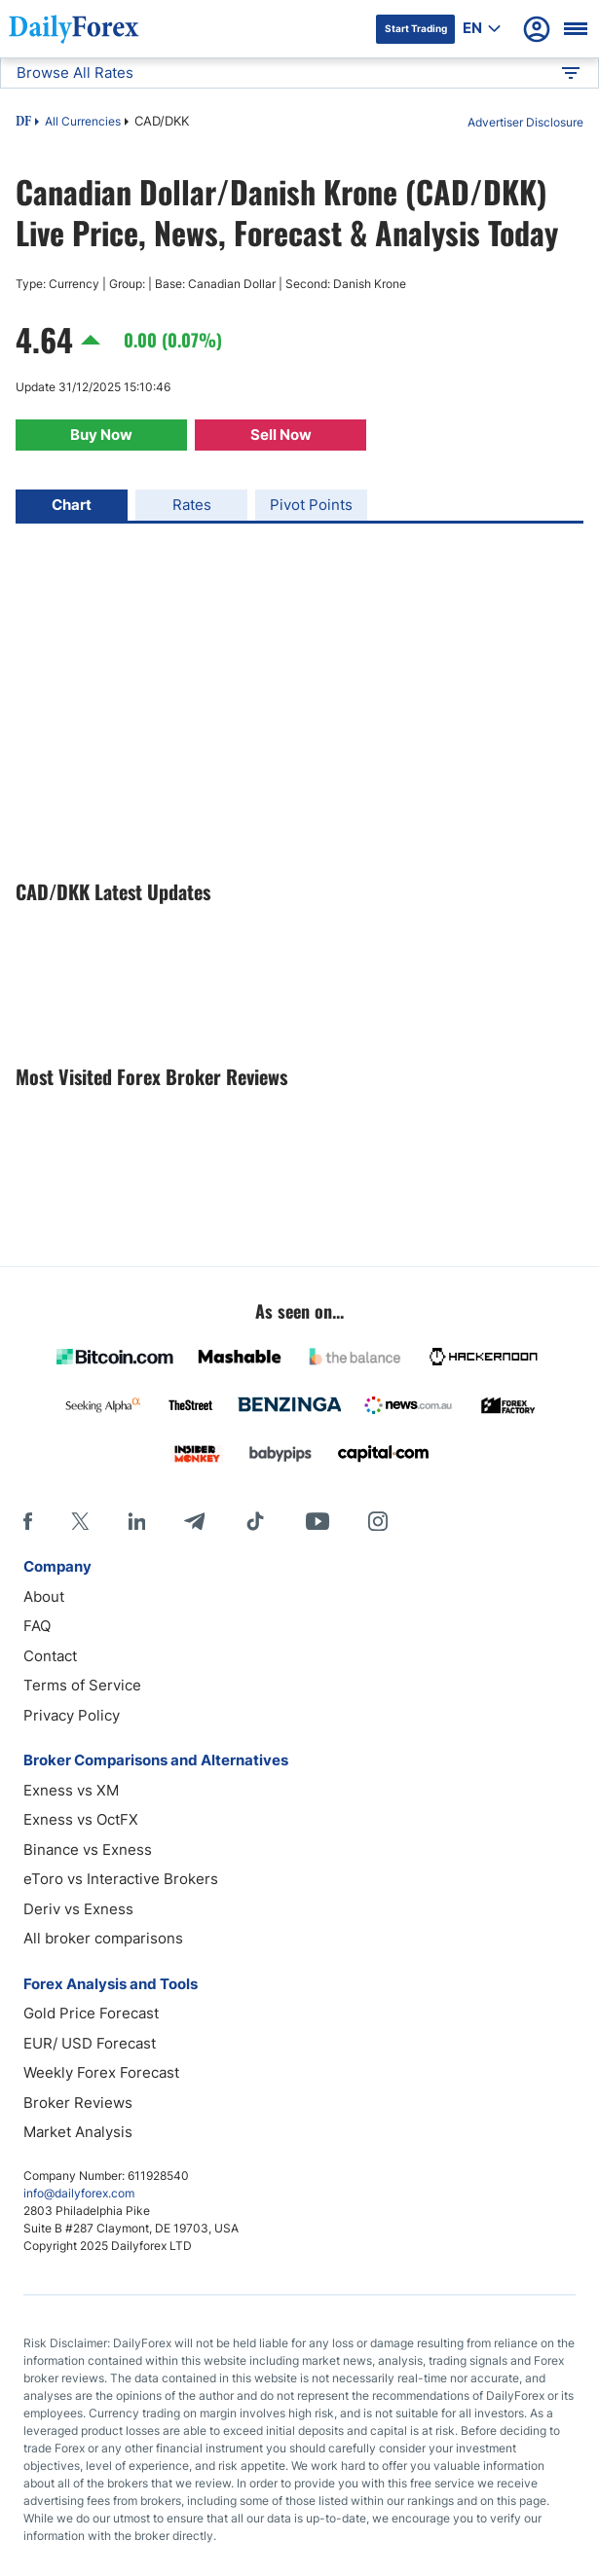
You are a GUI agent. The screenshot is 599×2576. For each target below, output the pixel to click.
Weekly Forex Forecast (101, 2072)
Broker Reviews (77, 2102)
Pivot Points (311, 504)
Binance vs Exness (87, 1849)
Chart (72, 504)
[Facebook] (27, 1521)
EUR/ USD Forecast (89, 2043)
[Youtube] (317, 1521)
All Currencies (83, 121)
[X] (80, 1521)
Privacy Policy (71, 1715)
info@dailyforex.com (78, 2193)
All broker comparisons (103, 1938)
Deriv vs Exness (78, 1909)
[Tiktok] (255, 1521)
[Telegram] (194, 1521)
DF (23, 122)
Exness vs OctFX (80, 1819)
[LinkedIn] (136, 1521)
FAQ (37, 1625)
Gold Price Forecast (91, 2013)
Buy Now (101, 434)
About (43, 1596)
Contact (50, 1656)
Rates (191, 504)
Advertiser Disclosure (525, 122)
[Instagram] (378, 1521)
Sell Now (281, 434)
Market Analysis (77, 2131)
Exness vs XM (71, 1790)
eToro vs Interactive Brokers (120, 1878)
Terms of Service (82, 1685)
